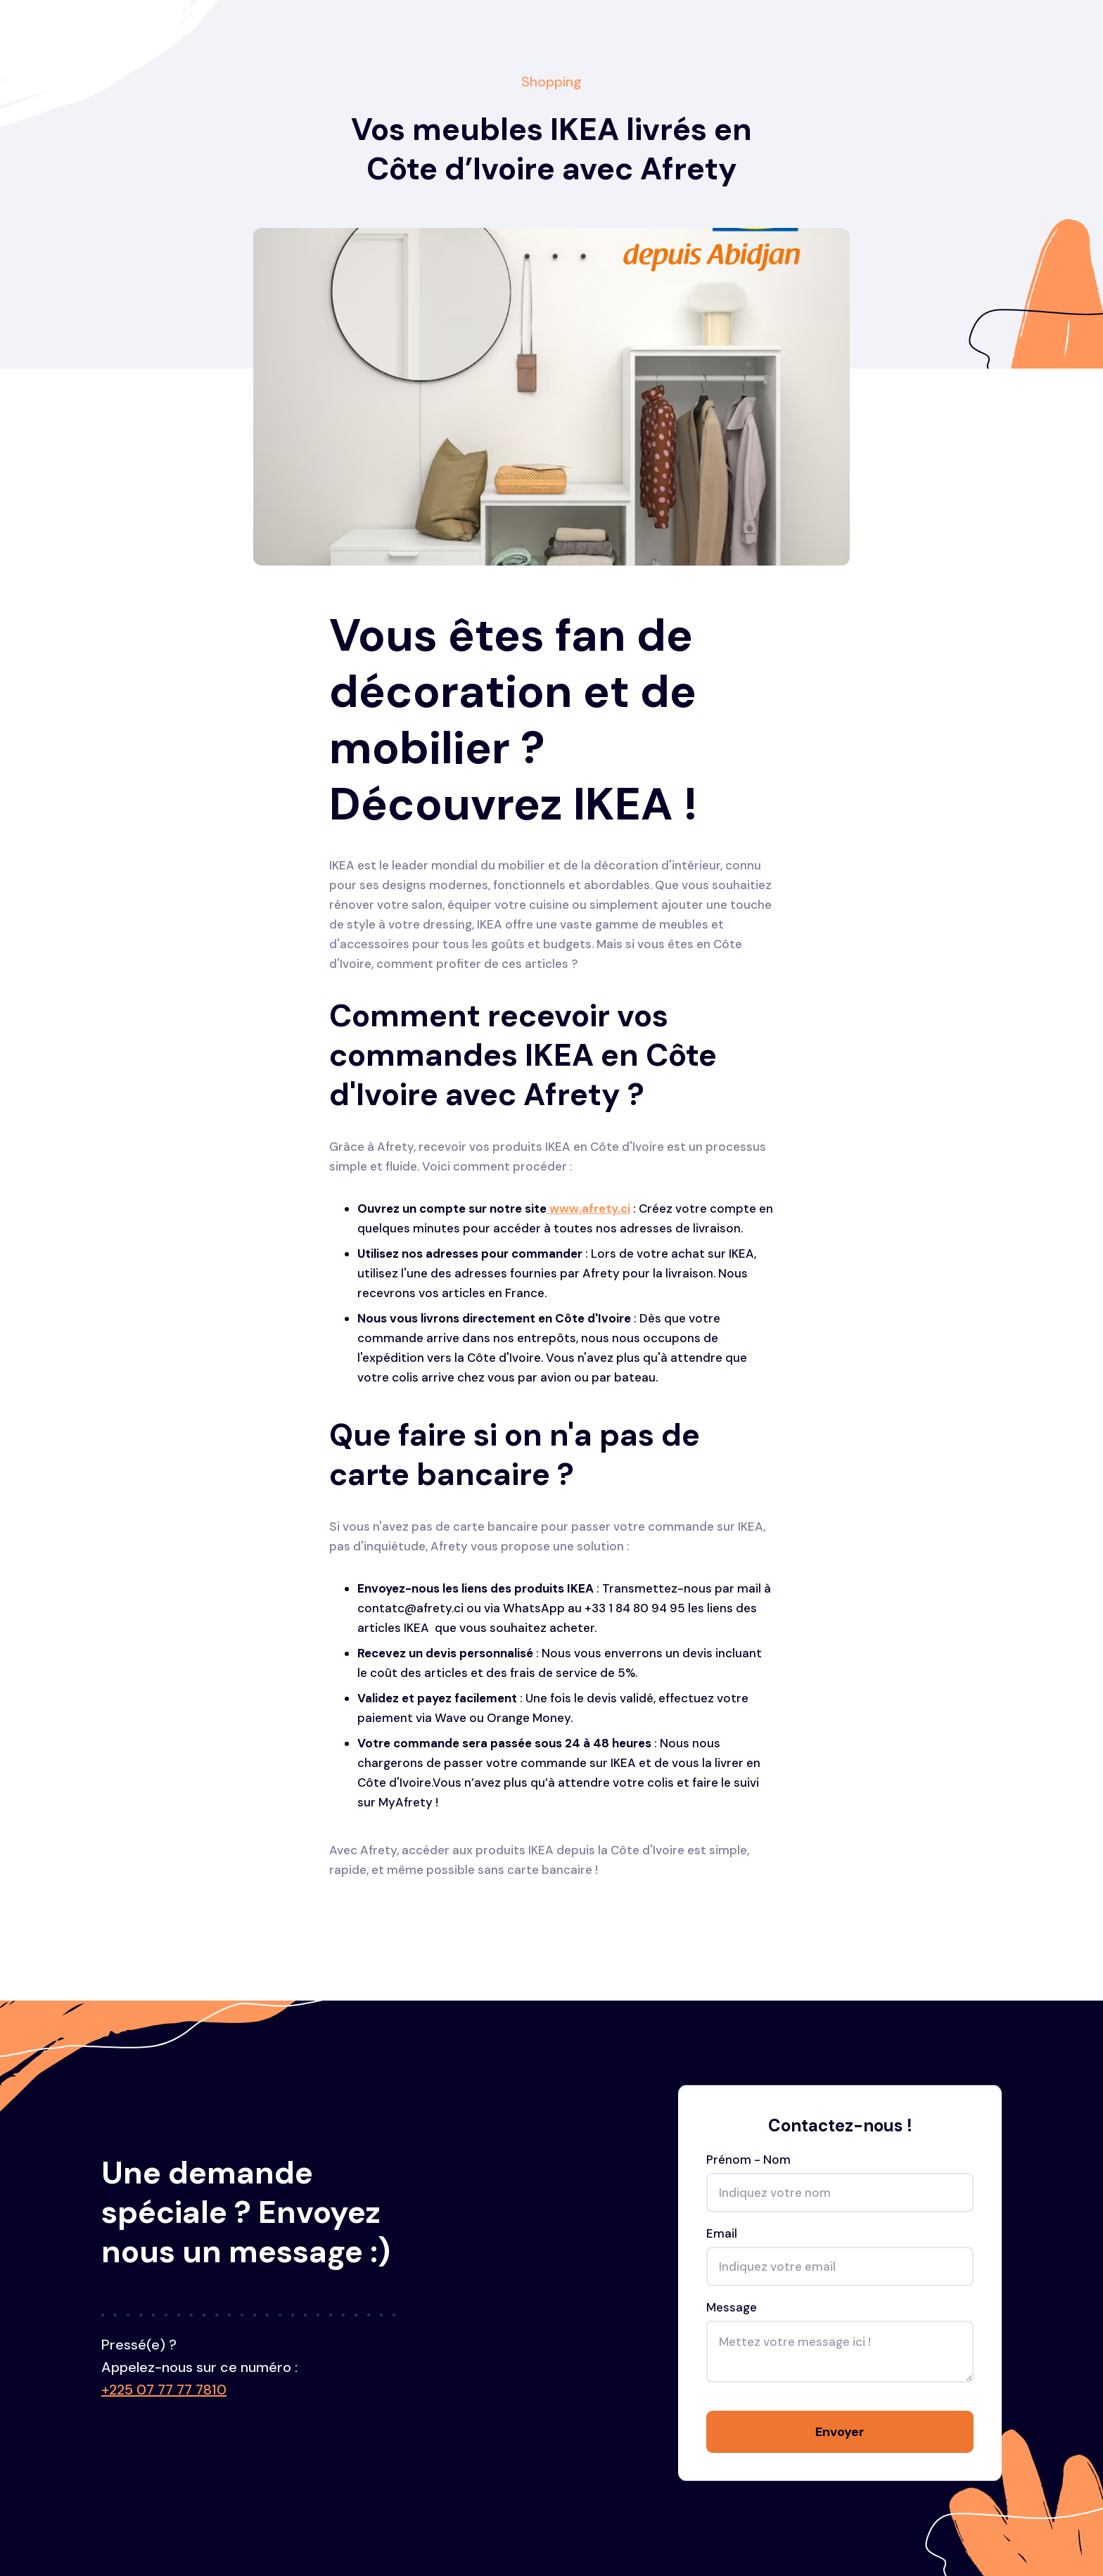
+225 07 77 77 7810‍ (164, 2390)
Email (721, 2235)
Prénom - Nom (748, 2161)
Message (731, 2309)
